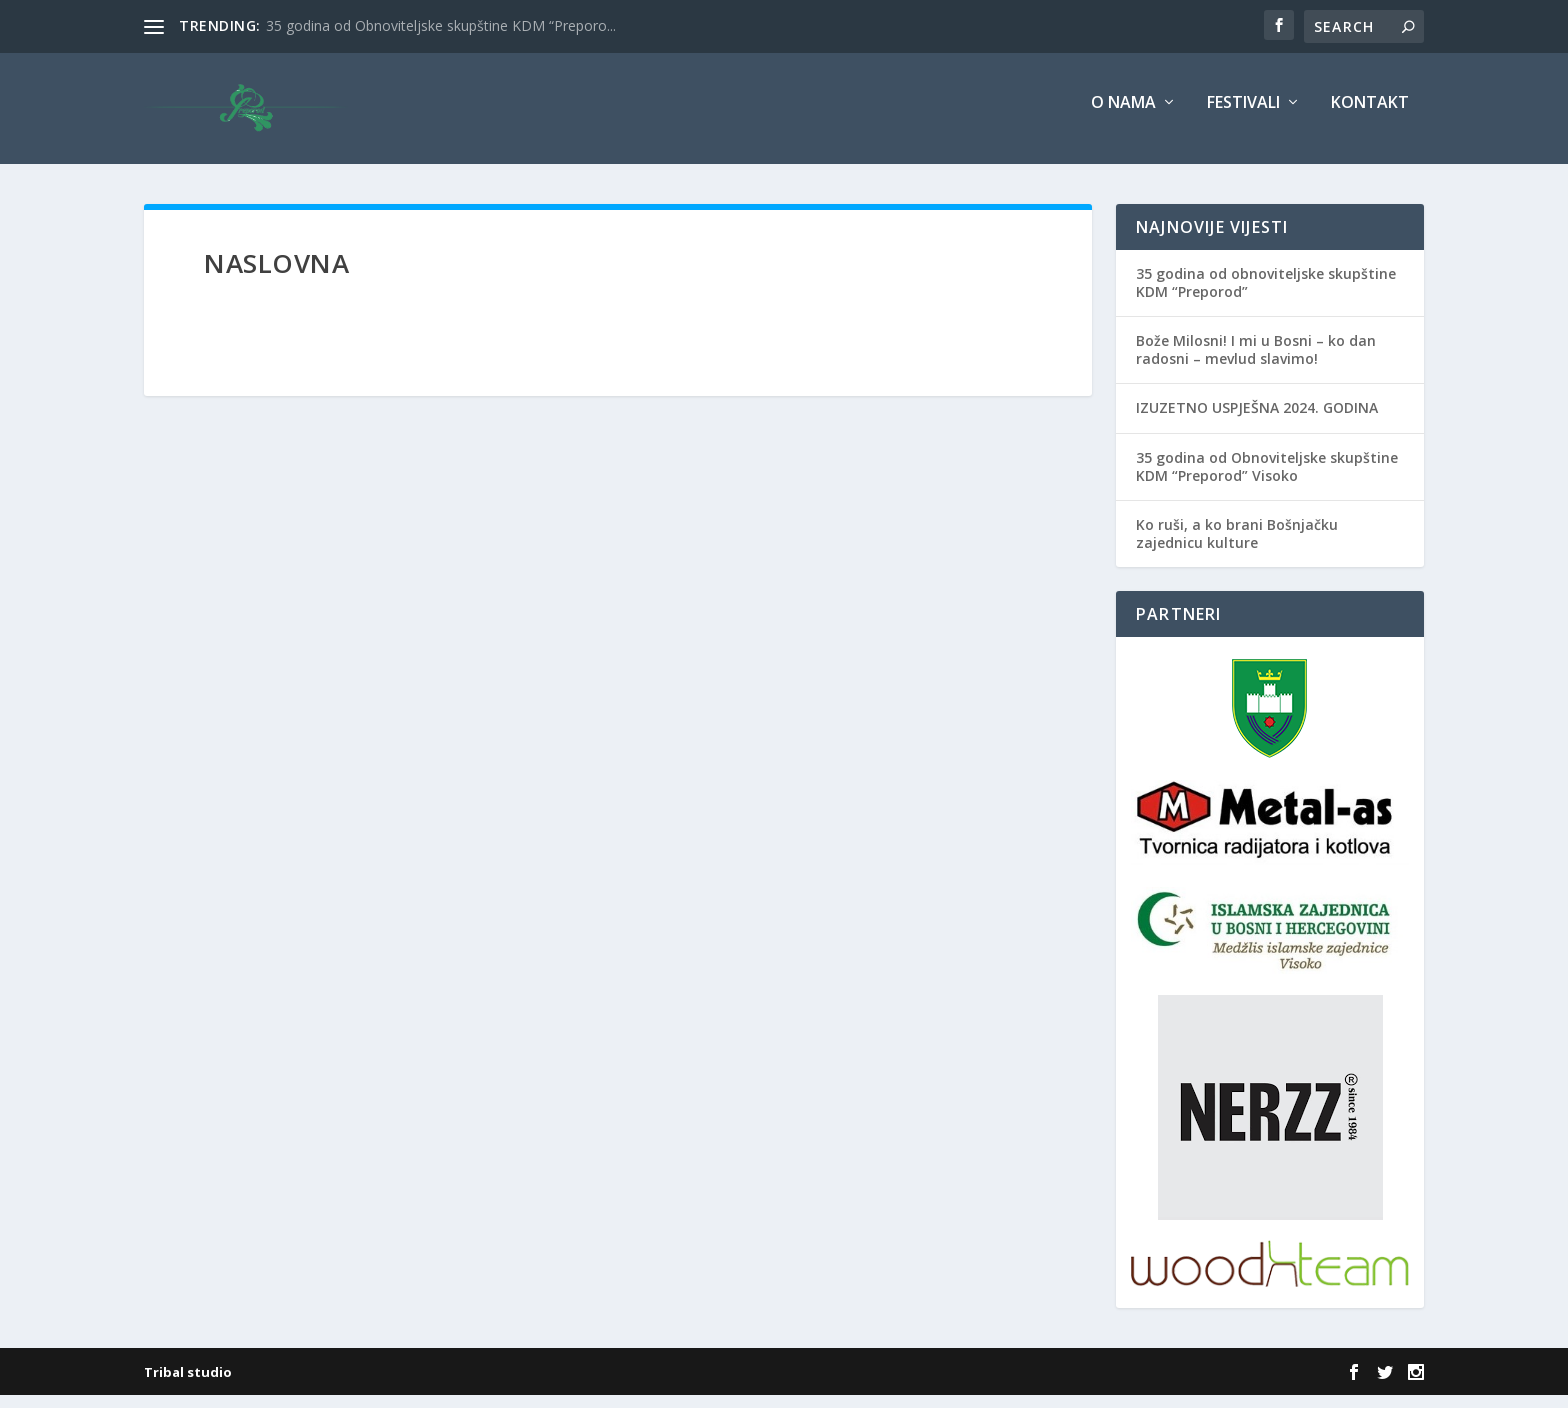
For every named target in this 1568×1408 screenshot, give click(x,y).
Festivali (1243, 116)
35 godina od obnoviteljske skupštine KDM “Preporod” (1266, 295)
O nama (1123, 116)
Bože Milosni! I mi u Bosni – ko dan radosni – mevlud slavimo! (1256, 362)
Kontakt (1370, 116)
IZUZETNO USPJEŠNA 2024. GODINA (1257, 421)
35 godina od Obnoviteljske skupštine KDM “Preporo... (441, 25)
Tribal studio (188, 1385)
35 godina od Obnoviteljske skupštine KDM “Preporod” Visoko (1267, 479)
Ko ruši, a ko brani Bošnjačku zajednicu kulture (1237, 546)
